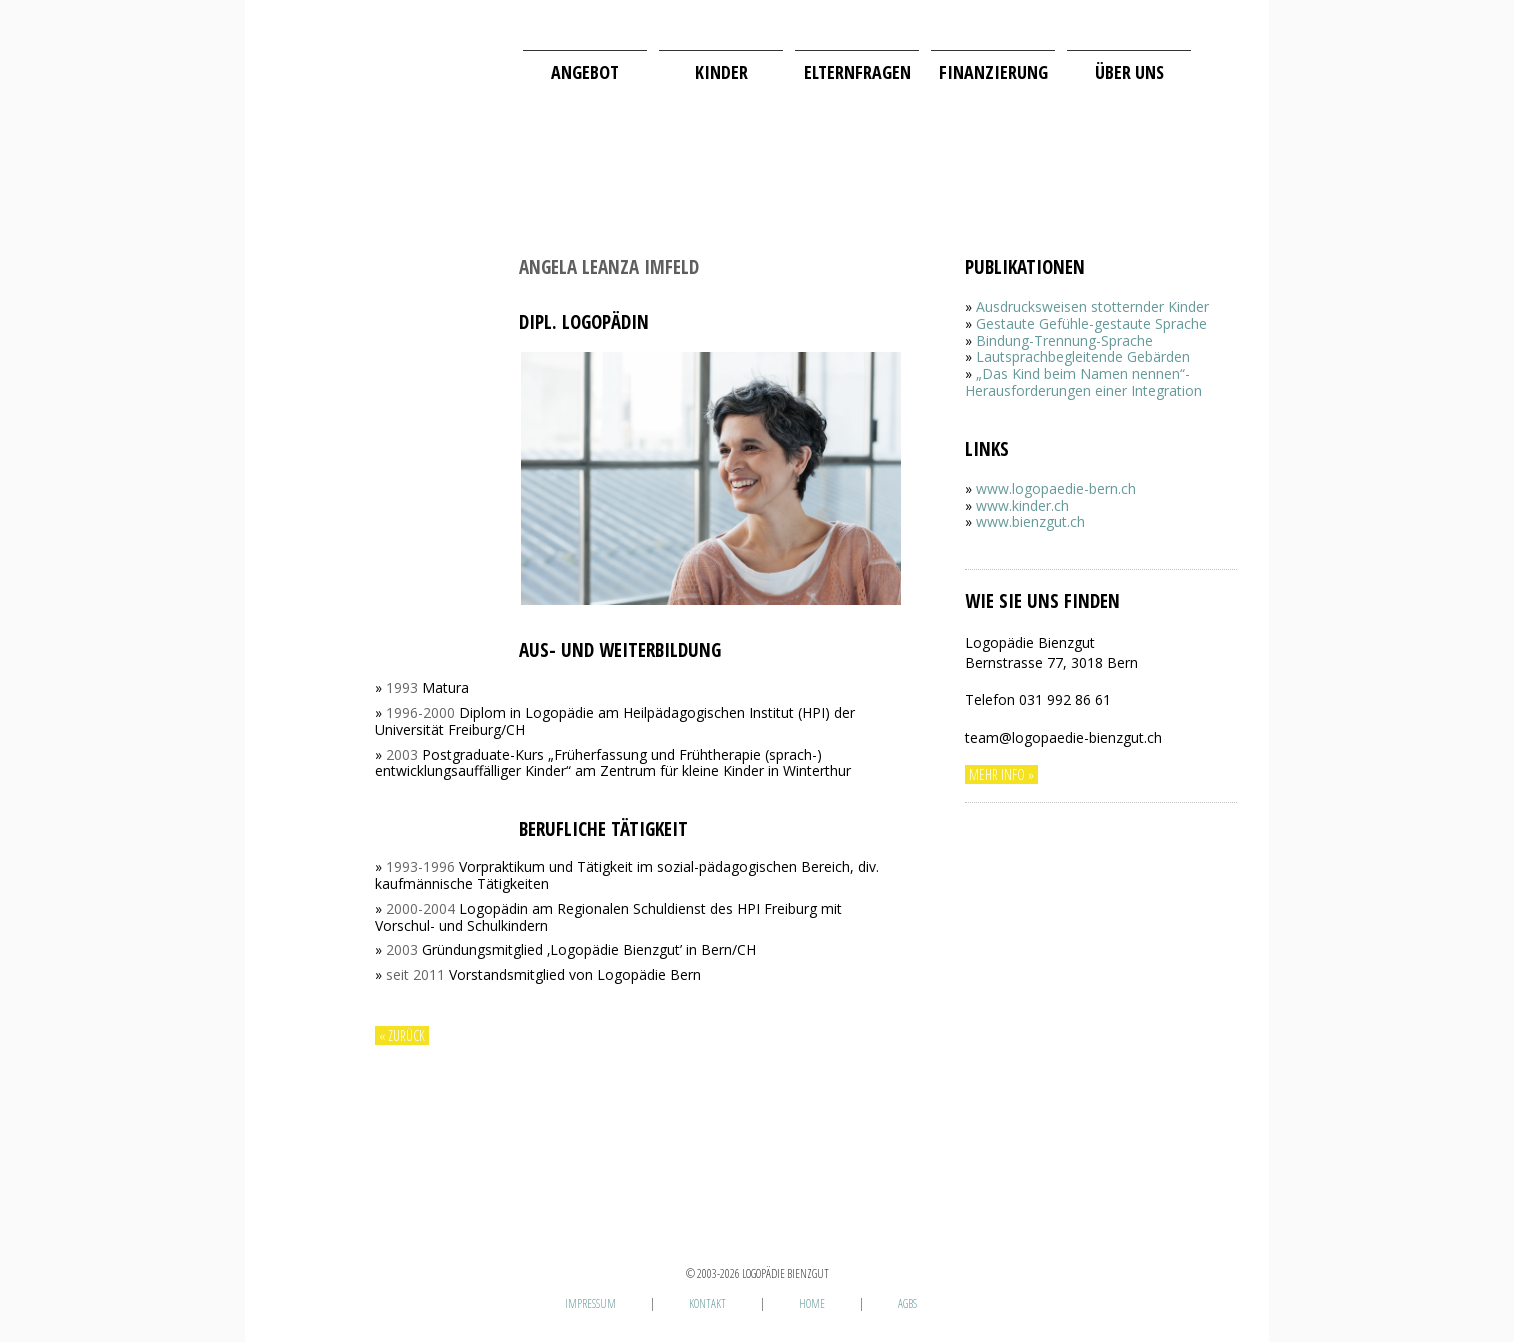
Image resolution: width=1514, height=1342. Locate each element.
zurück (406, 1035)
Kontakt (707, 1303)
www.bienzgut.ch (1030, 521)
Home (812, 1303)
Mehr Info (997, 774)
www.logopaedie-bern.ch (1056, 488)
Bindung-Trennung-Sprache (1064, 340)
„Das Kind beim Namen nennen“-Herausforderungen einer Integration (1083, 382)
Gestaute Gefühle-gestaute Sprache (1091, 323)
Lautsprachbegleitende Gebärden (1083, 356)
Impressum (590, 1303)
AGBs (907, 1303)
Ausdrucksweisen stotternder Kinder (1092, 306)
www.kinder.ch (1022, 505)
